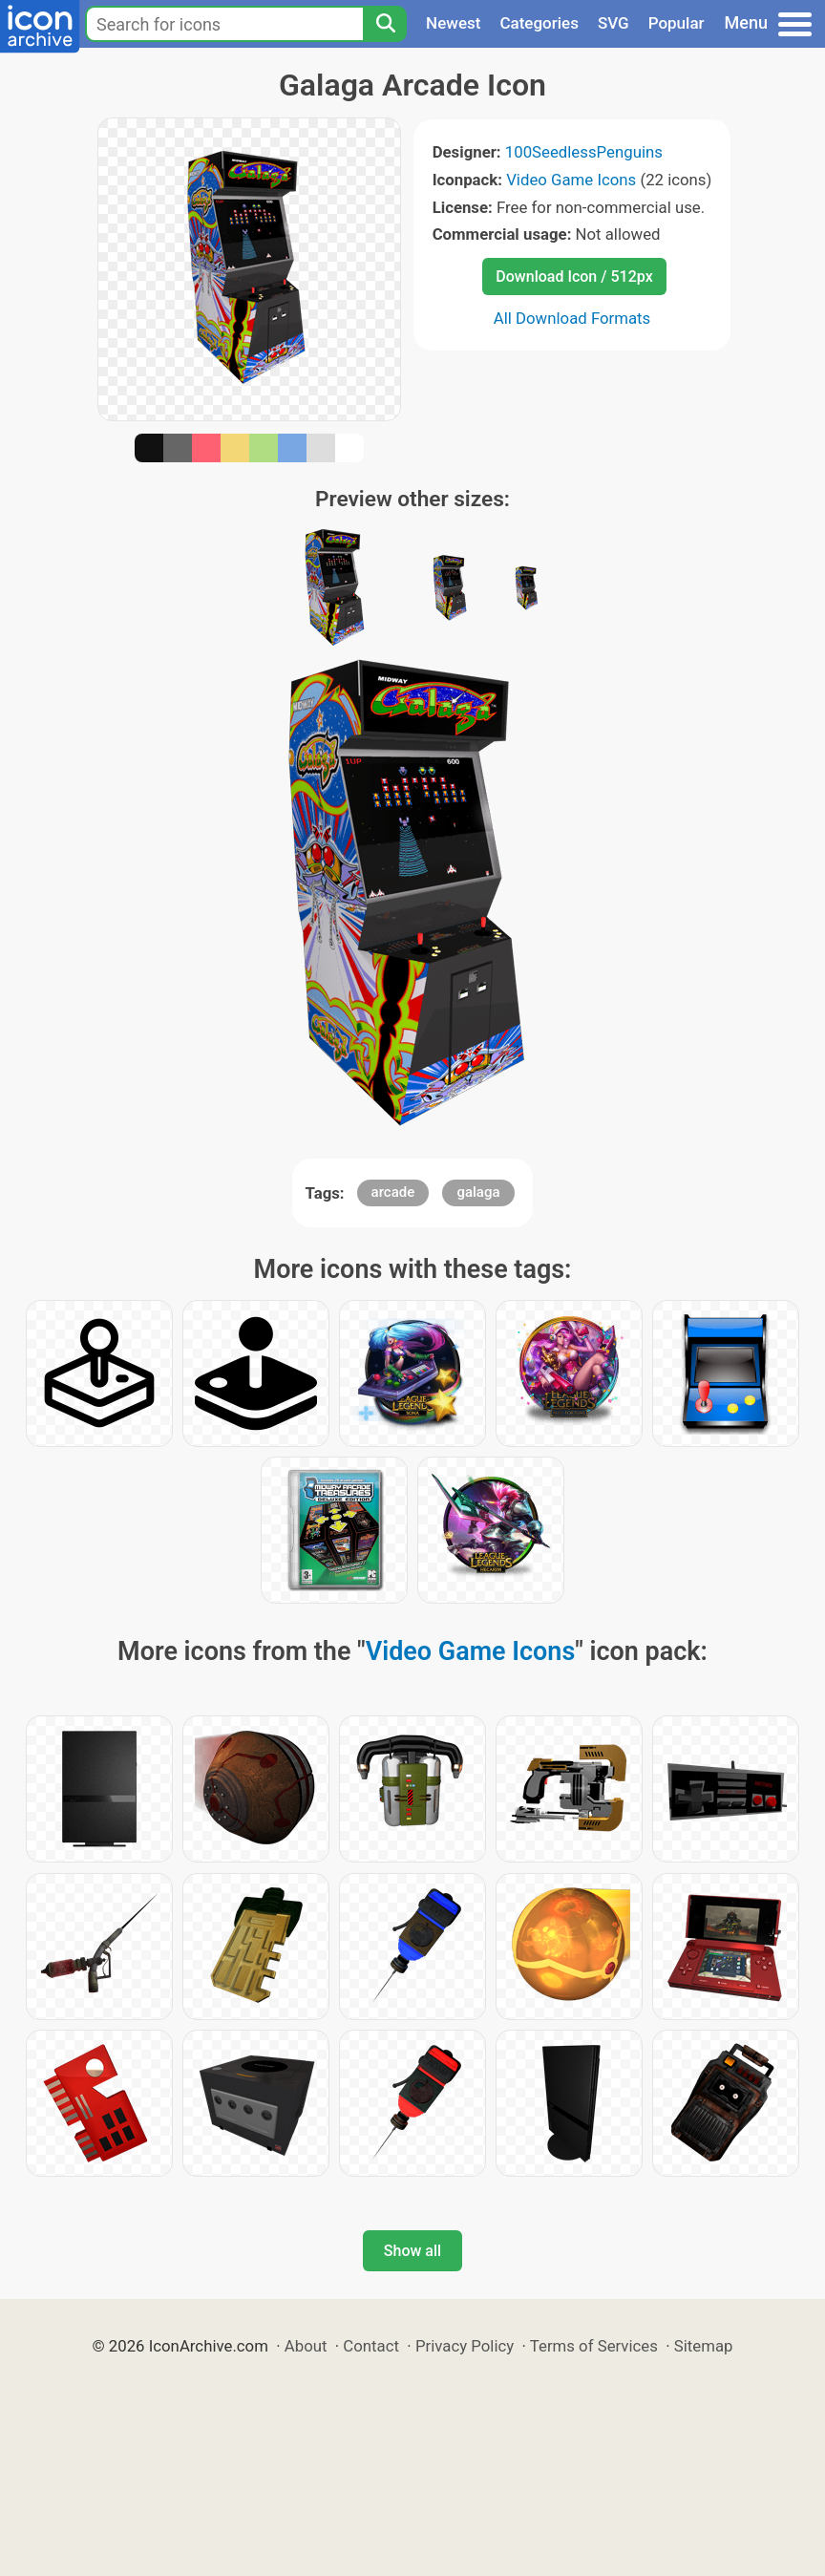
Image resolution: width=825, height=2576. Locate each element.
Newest (453, 22)
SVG (613, 22)
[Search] (385, 24)
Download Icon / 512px (574, 276)
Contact (371, 2345)
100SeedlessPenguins (584, 151)
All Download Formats (572, 318)
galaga (477, 1192)
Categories (539, 22)
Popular (676, 22)
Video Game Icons (571, 179)
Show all (412, 2251)
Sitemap (703, 2345)
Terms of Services (594, 2345)
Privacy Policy (464, 2345)
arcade (393, 1192)
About (306, 2345)
